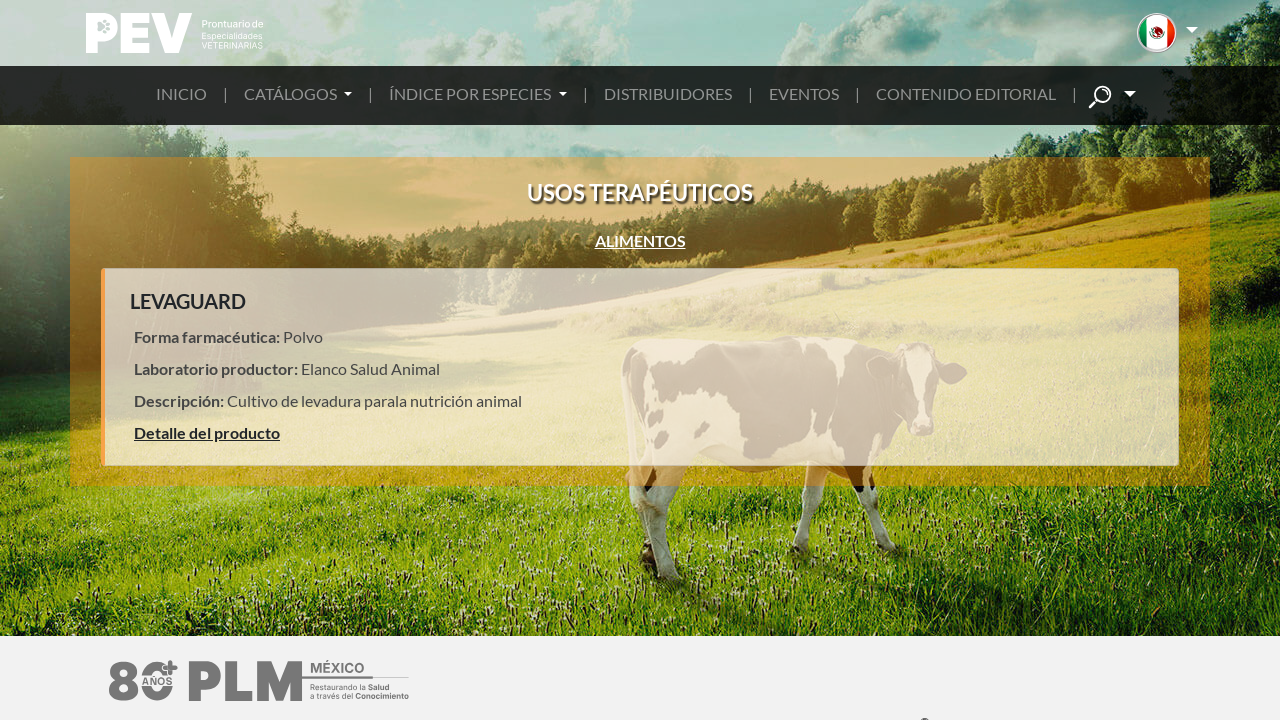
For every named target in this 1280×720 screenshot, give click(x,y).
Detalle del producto (207, 432)
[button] (1167, 33)
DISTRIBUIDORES (668, 93)
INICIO (181, 93)
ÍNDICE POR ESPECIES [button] (471, 93)
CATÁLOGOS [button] (292, 93)
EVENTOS (804, 93)
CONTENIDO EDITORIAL (966, 93)
